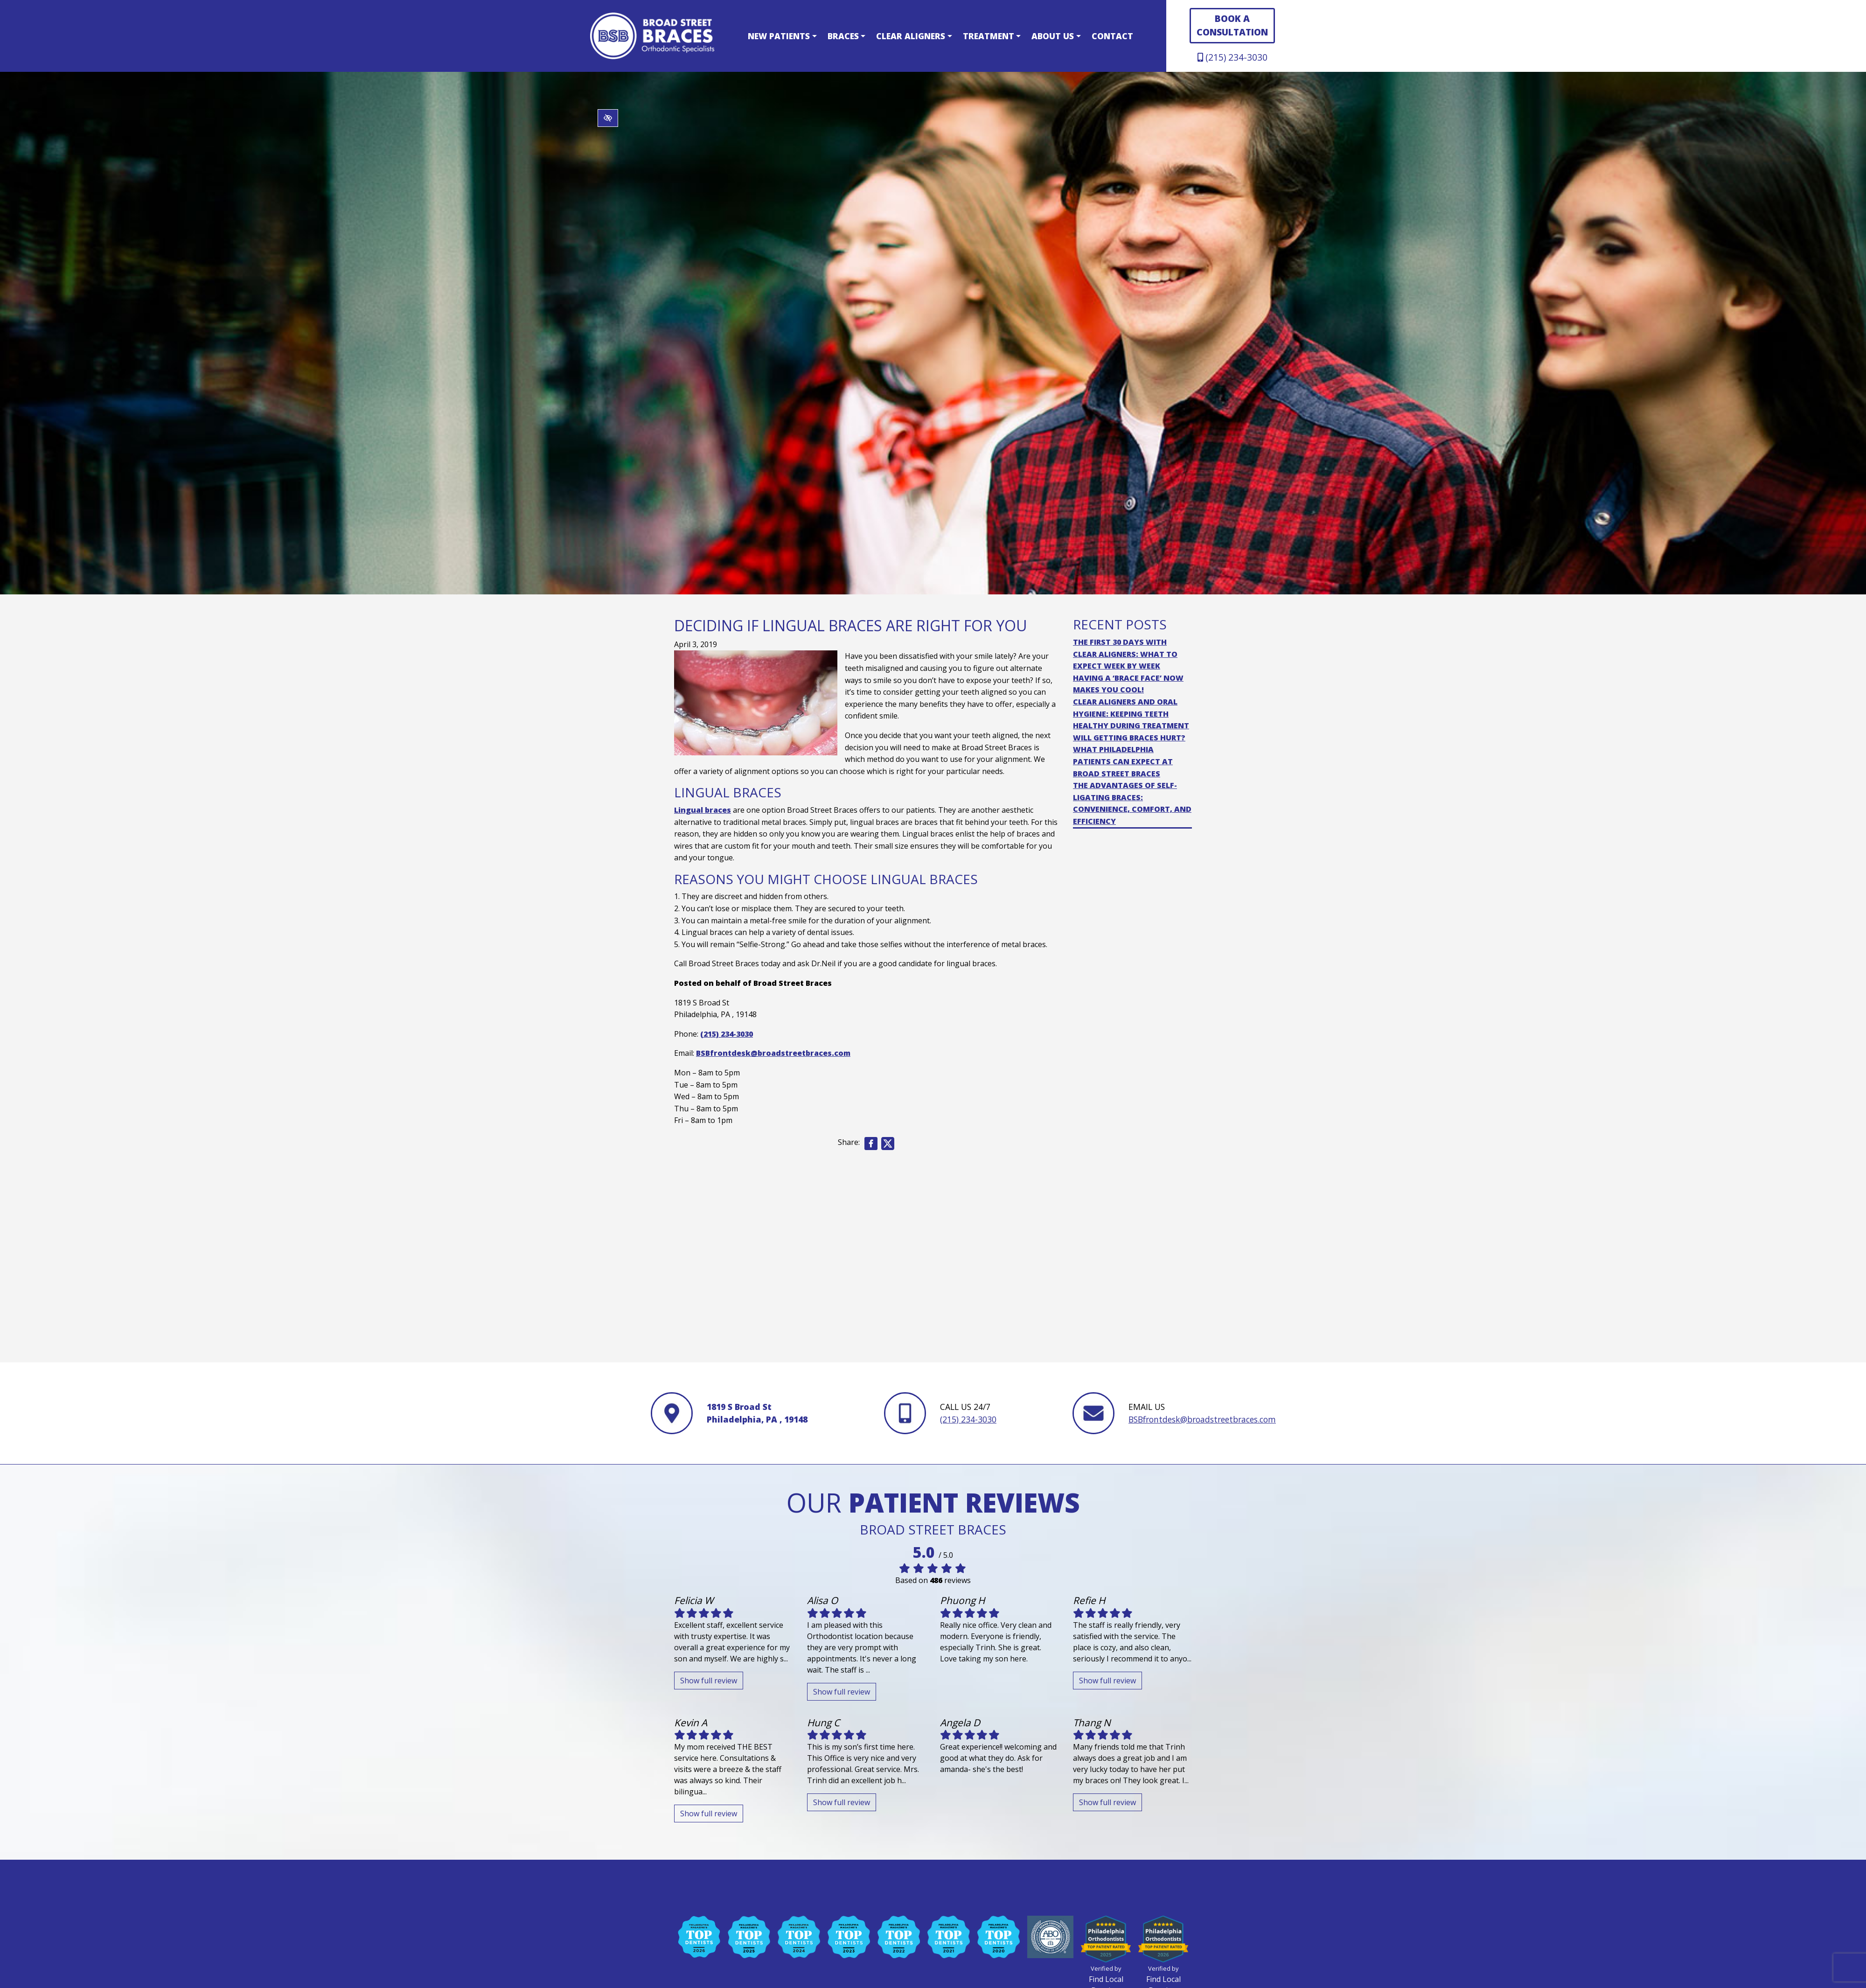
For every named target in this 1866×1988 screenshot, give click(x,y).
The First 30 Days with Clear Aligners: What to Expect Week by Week (1125, 654)
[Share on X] (888, 1143)
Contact (1112, 36)
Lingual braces (702, 810)
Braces (846, 36)
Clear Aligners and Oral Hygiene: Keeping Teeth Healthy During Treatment (1131, 714)
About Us (1055, 36)
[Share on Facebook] (870, 1143)
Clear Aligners (914, 36)
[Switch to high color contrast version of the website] (608, 118)
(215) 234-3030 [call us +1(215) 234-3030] (1232, 57)
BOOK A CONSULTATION (1232, 25)
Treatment (992, 36)
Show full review (708, 1680)
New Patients (782, 36)
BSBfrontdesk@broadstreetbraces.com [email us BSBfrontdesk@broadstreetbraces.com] (773, 1053)
